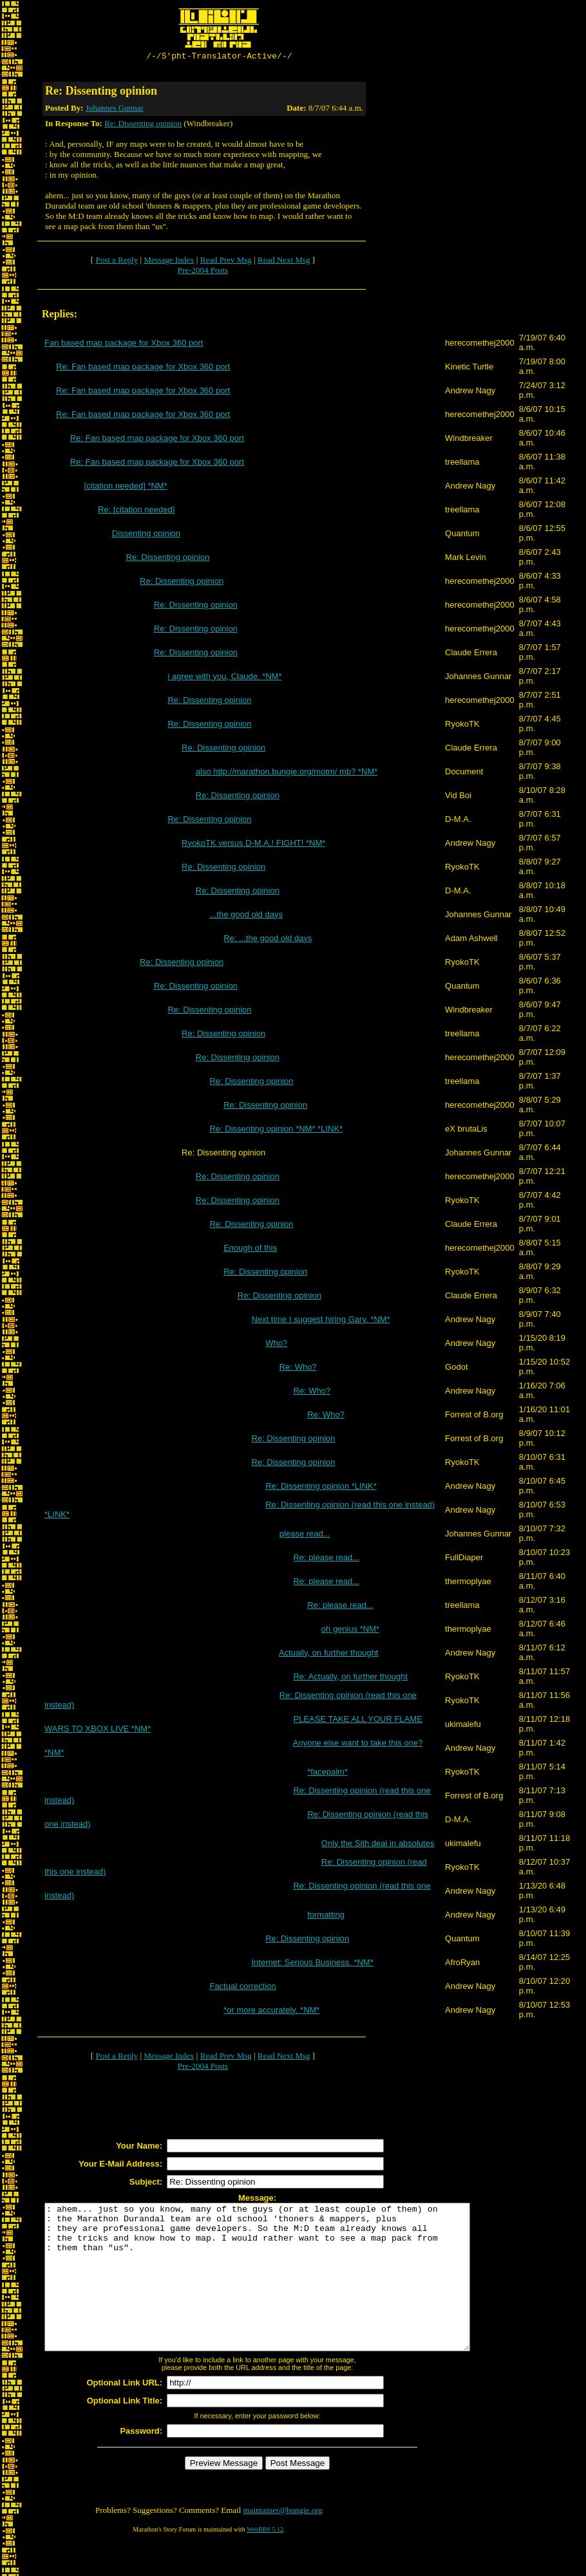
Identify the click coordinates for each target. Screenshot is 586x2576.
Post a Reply (116, 261)
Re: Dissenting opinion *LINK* (321, 1488)
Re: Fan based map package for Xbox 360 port (143, 368)
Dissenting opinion (146, 535)
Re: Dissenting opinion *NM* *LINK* (276, 1130)
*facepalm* (327, 1773)
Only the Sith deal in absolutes (378, 1845)
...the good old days (245, 916)
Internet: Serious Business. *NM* (312, 1964)
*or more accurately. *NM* (271, 2012)
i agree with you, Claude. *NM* (224, 678)
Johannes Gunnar (115, 110)
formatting (326, 1916)
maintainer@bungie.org (283, 2541)
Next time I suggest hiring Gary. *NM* (320, 1321)
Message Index (169, 261)
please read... (304, 1535)
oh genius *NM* (350, 1631)
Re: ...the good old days (267, 940)
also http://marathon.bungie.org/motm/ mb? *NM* (287, 773)
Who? (276, 1345)
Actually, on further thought (328, 1654)
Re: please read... (326, 1559)
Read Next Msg (284, 261)
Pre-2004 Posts (203, 272)
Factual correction (242, 1988)
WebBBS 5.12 (265, 2560)
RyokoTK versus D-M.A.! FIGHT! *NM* (253, 845)
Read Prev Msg (226, 261)
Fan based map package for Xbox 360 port (123, 345)
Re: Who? (298, 1369)
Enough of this (250, 1250)
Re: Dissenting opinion (143, 125)
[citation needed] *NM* (125, 487)
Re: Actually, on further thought (350, 1678)
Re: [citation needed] (136, 511)
